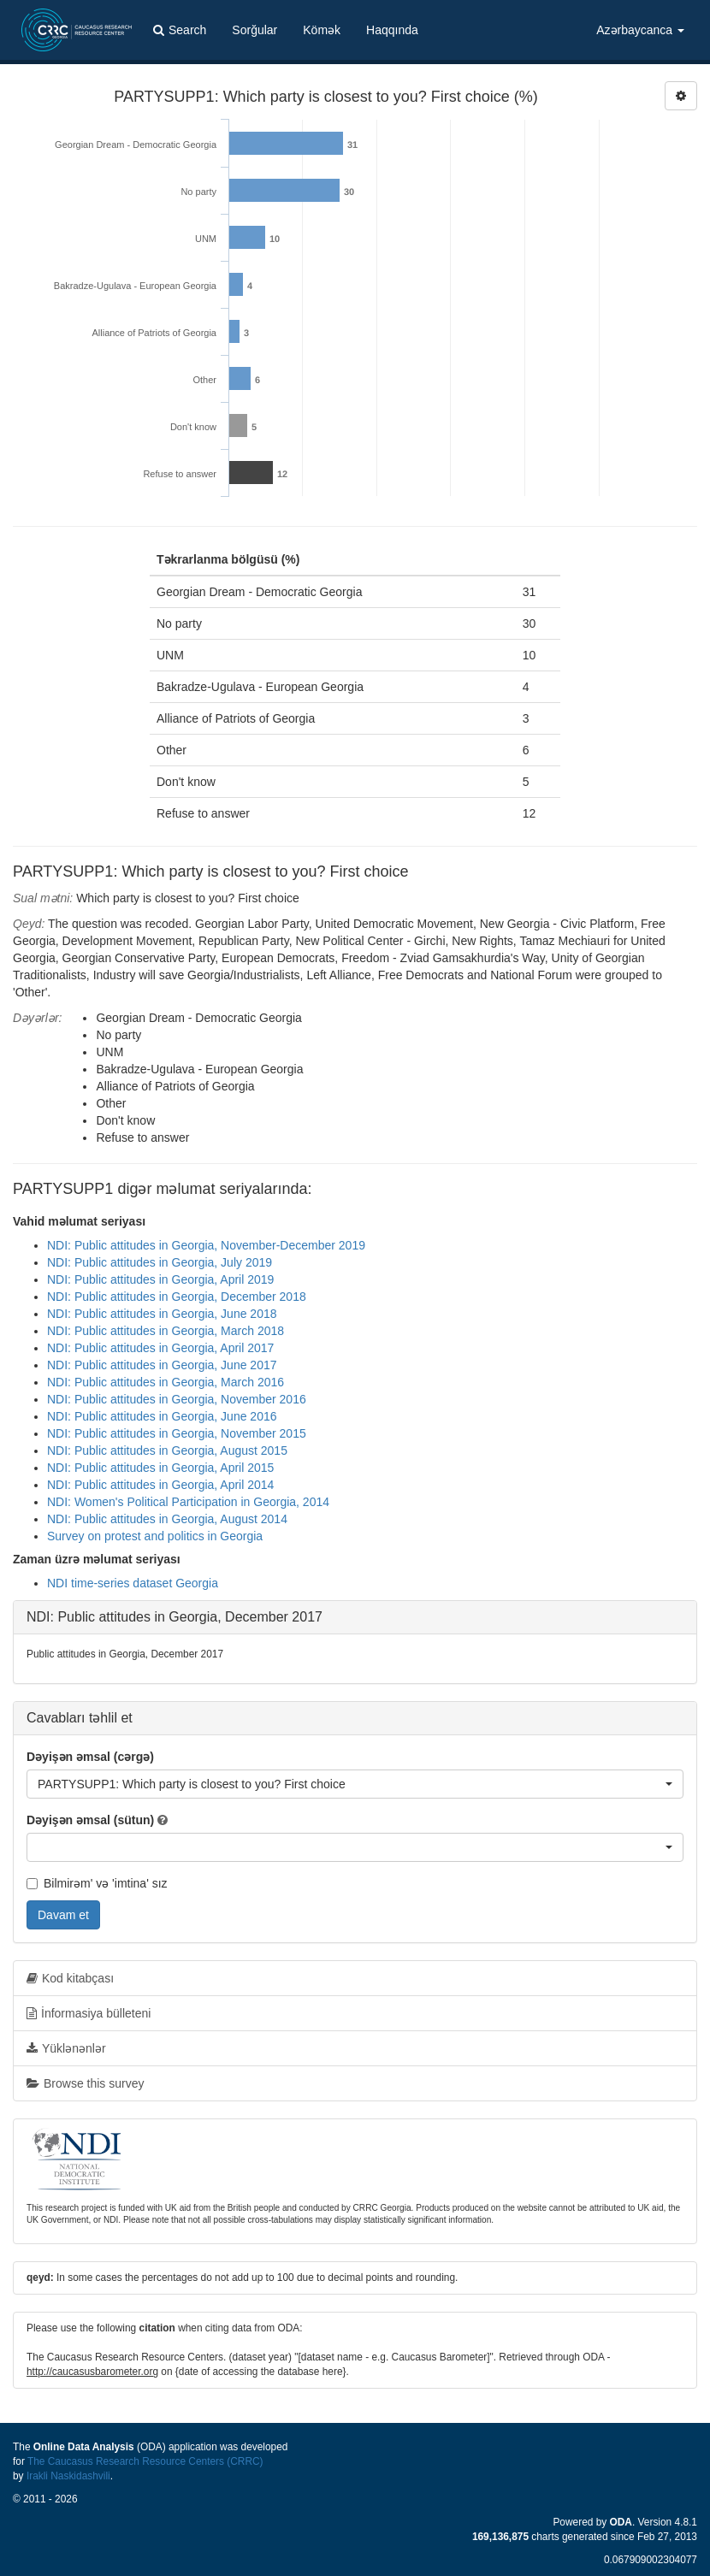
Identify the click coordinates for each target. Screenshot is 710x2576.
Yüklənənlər (66, 2048)
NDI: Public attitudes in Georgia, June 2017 (162, 1365)
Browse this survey (85, 2083)
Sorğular (254, 30)
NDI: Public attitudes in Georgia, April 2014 (160, 1485)
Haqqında (392, 30)
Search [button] (179, 30)
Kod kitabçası (70, 1978)
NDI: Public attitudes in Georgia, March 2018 (165, 1331)
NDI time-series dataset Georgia (132, 1583)
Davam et (63, 1915)
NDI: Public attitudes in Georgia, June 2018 (162, 1313)
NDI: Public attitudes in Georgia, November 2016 (176, 1399)
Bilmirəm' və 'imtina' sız (97, 1883)
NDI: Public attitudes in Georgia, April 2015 (160, 1467)
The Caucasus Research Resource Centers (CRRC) (145, 2461)
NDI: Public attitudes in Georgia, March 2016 (165, 1382)
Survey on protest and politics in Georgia (155, 1536)
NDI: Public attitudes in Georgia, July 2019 (159, 1262)
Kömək (321, 30)
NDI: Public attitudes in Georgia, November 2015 (176, 1433)
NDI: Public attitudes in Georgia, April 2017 (160, 1348)
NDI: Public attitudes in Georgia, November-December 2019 (206, 1245)
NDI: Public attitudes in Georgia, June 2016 (162, 1416)
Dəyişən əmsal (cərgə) (90, 1757)
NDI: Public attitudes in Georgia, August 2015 (167, 1450)
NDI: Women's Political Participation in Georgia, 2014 (188, 1502)
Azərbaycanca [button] (640, 30)
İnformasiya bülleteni (89, 2013)
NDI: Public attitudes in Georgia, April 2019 (160, 1279)
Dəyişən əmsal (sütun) (90, 1820)
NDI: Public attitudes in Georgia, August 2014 (167, 1519)
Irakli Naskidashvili (68, 2476)
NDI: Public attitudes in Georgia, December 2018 (176, 1296)
